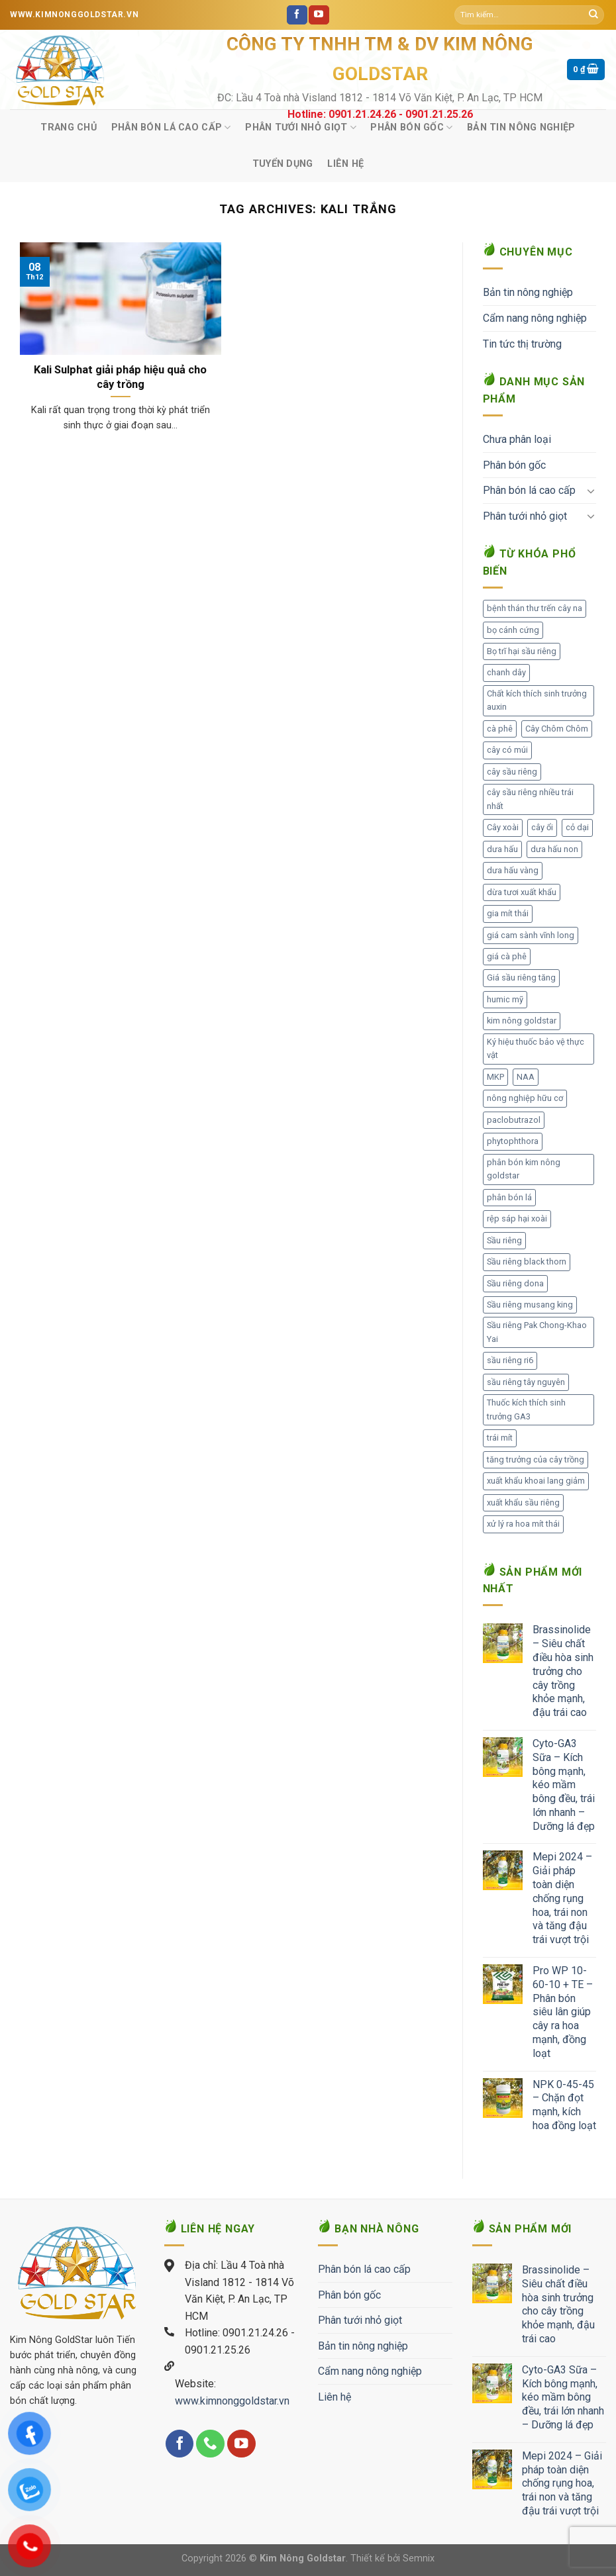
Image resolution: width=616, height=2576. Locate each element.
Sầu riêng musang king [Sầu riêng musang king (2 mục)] (530, 1305)
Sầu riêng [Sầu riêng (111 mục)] (504, 1240)
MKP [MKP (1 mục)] (495, 1077)
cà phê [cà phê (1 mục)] (500, 729)
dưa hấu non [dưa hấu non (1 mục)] (554, 849)
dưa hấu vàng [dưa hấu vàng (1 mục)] (513, 870)
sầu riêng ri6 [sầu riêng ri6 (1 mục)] (510, 1360)
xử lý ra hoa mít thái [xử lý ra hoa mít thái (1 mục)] (523, 1524)
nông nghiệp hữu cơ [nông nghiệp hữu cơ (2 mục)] (525, 1098)
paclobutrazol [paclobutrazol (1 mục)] (513, 1120)
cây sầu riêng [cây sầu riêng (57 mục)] (512, 772)
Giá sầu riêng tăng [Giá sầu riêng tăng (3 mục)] (521, 977)
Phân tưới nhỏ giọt (300, 127)
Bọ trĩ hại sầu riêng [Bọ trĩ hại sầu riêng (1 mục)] (521, 651)
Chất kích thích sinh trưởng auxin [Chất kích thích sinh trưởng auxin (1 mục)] (537, 700)
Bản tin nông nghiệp (521, 127)
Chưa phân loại (517, 439)
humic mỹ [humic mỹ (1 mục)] (505, 999)
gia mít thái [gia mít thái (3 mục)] (508, 913)
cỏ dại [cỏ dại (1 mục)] (577, 827)
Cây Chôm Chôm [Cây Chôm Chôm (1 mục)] (556, 729)
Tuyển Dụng (282, 163)
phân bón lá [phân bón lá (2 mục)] (509, 1197)
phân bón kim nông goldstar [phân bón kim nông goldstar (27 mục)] (523, 1168)
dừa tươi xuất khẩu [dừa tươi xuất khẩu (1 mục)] (521, 892)
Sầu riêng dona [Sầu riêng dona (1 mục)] (515, 1283)
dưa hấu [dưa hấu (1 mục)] (502, 849)
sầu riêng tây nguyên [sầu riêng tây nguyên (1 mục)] (526, 1382)
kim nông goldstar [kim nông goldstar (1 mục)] (521, 1021)
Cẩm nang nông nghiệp (535, 318)
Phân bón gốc (411, 127)
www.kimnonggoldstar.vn (232, 2401)
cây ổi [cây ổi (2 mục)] (542, 827)
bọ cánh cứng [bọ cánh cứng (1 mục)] (513, 630)
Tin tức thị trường (522, 344)
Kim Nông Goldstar (303, 2558)
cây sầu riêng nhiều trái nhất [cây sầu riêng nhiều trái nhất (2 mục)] (530, 798)
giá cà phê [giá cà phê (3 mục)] (507, 956)
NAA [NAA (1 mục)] (526, 1077)
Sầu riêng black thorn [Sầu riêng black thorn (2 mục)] (526, 1261)
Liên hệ (345, 163)
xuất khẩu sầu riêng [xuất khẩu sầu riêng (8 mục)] (523, 1502)
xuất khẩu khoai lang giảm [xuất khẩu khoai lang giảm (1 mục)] (536, 1481)
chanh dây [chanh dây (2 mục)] (506, 672)
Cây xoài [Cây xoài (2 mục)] (503, 827)
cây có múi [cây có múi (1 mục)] (507, 750)
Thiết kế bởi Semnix (392, 2558)
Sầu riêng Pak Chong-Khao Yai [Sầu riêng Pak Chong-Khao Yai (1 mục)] (537, 1331)
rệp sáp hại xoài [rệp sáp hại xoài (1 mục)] (517, 1218)
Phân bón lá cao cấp (171, 127)
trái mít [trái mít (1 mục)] (500, 1438)
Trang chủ (68, 127)
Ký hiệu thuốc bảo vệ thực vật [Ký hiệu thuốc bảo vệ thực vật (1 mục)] (535, 1048)
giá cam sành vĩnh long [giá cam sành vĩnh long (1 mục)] (530, 935)
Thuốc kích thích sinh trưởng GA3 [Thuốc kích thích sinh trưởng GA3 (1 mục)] (526, 1409)
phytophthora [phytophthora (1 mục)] (513, 1141)
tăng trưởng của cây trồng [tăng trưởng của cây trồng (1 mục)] (535, 1459)
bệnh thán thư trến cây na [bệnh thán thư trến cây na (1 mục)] (534, 608)
